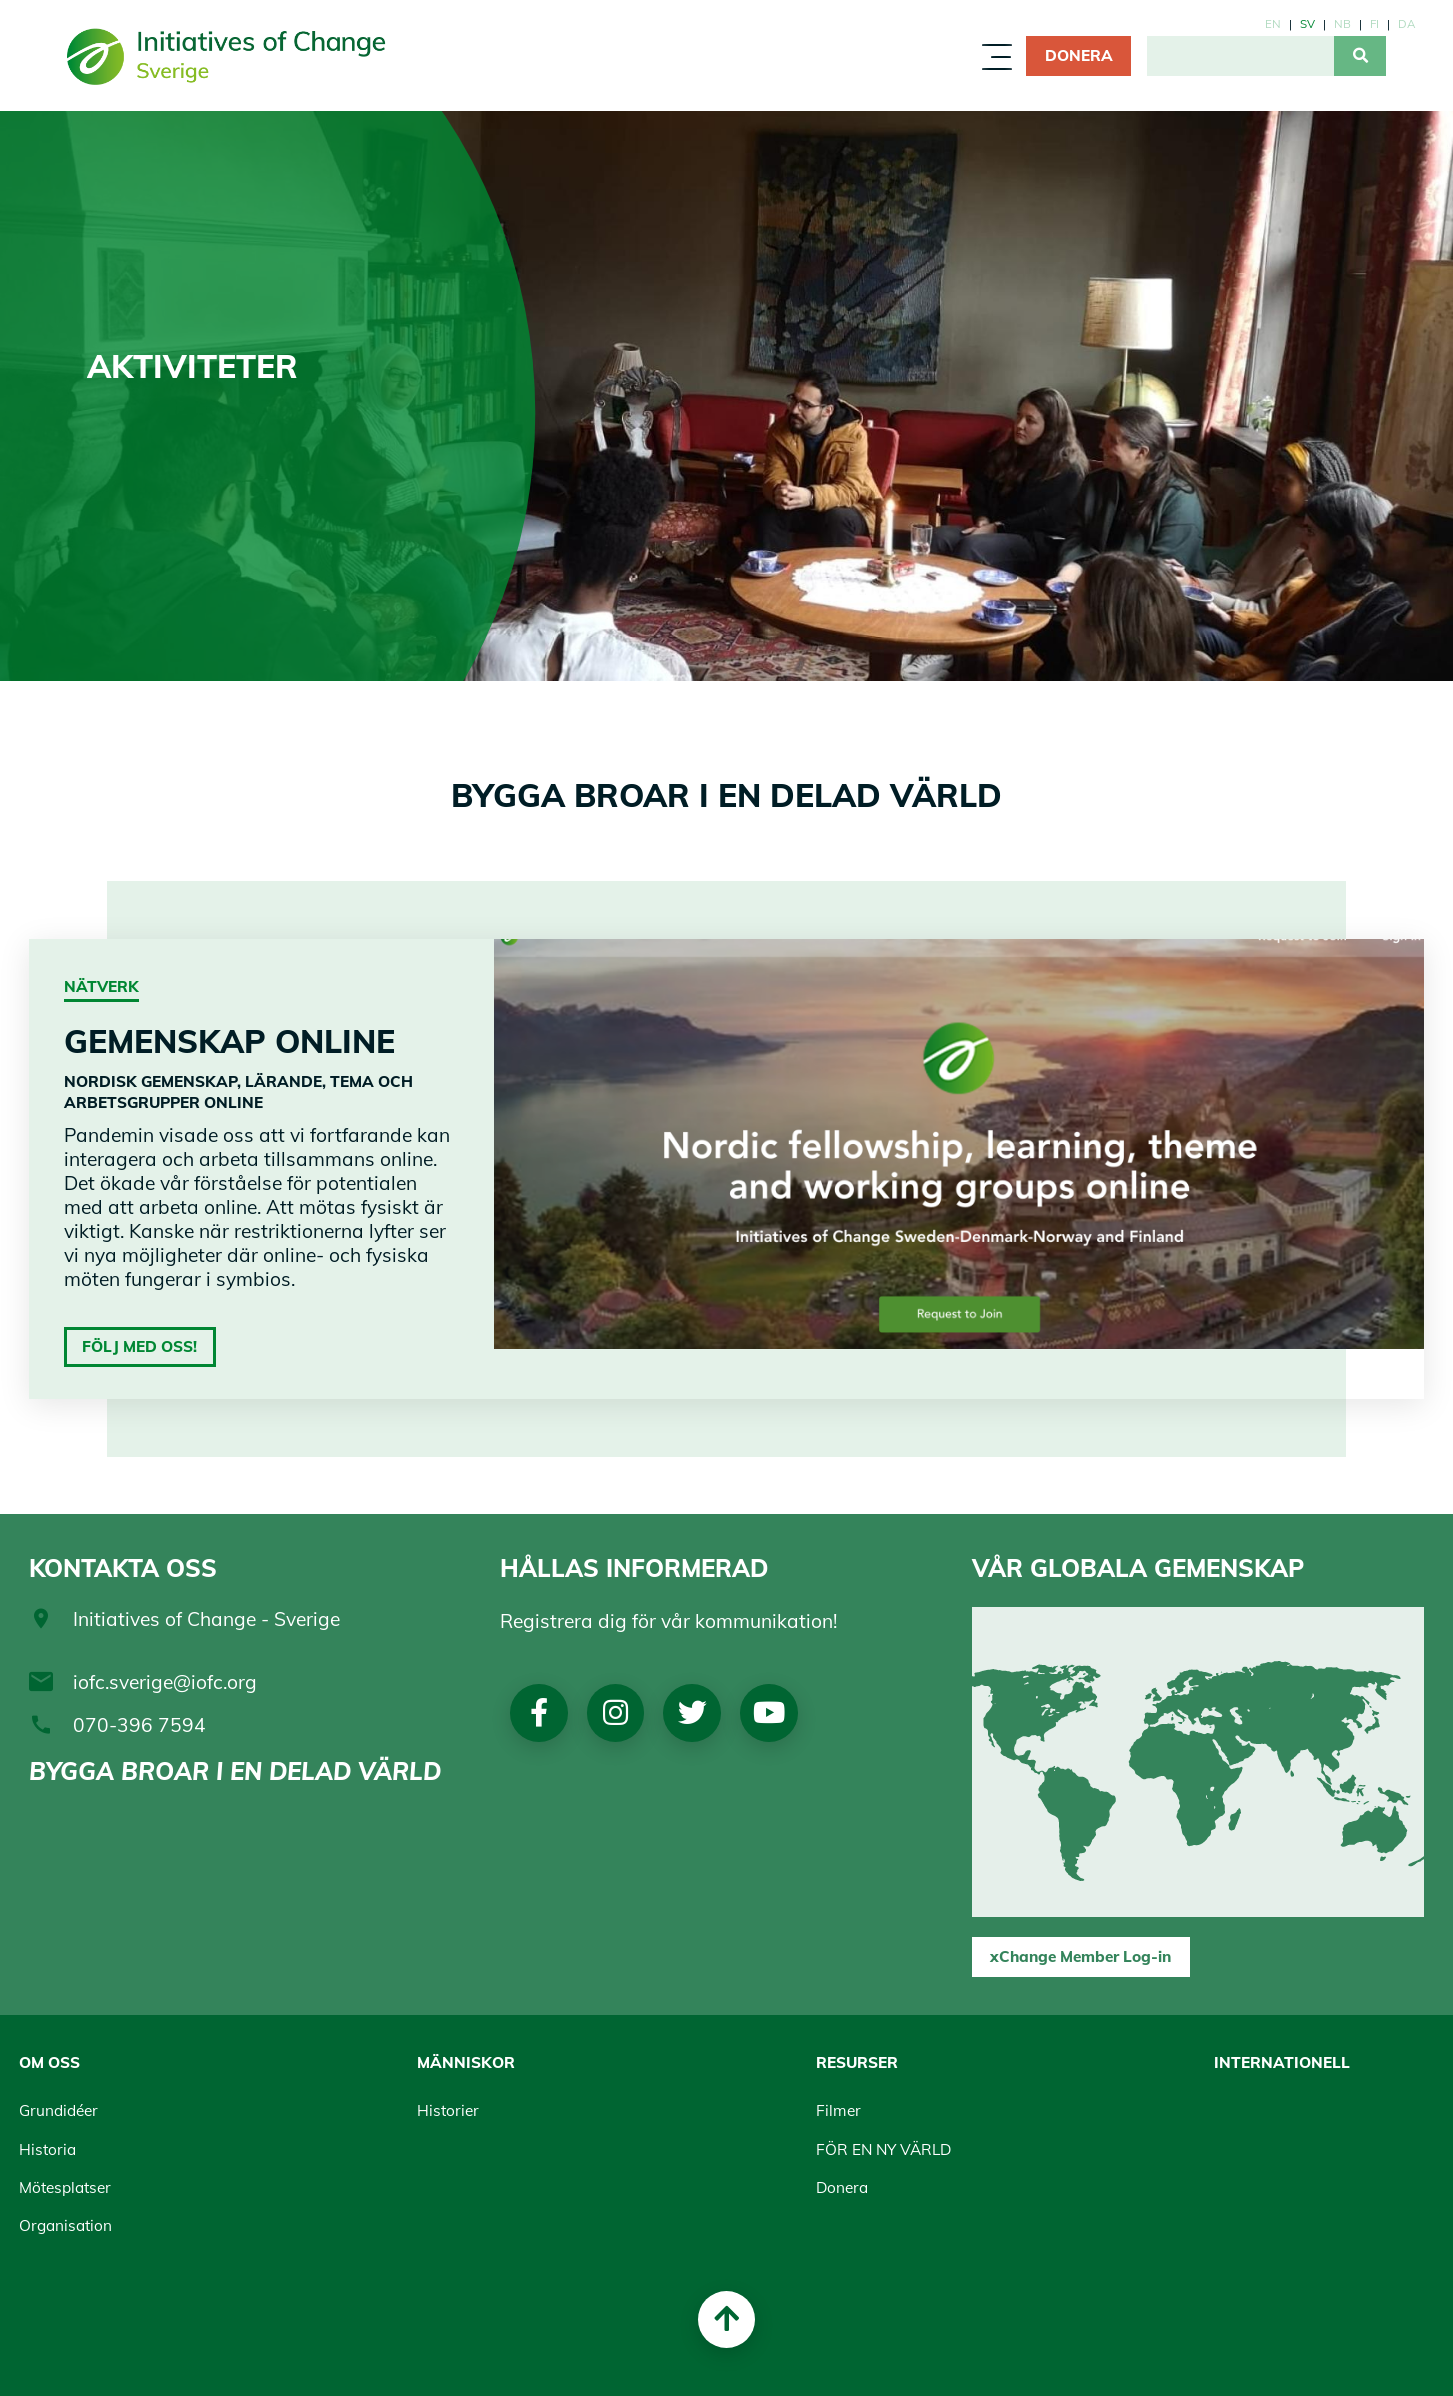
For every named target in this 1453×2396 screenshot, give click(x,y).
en (1273, 23)
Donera (1079, 55)
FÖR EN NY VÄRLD (883, 2149)
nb (1342, 23)
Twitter (692, 1713)
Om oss (49, 2062)
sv (1307, 23)
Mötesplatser (65, 2187)
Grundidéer (58, 2110)
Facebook (539, 1713)
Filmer (838, 2110)
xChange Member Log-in (1080, 1956)
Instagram (615, 1713)
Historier (448, 2110)
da (1406, 23)
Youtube (769, 1713)
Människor (466, 2062)
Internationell (1282, 2062)
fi (1374, 23)
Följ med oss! (139, 1346)
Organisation (65, 2225)
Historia (47, 2149)
